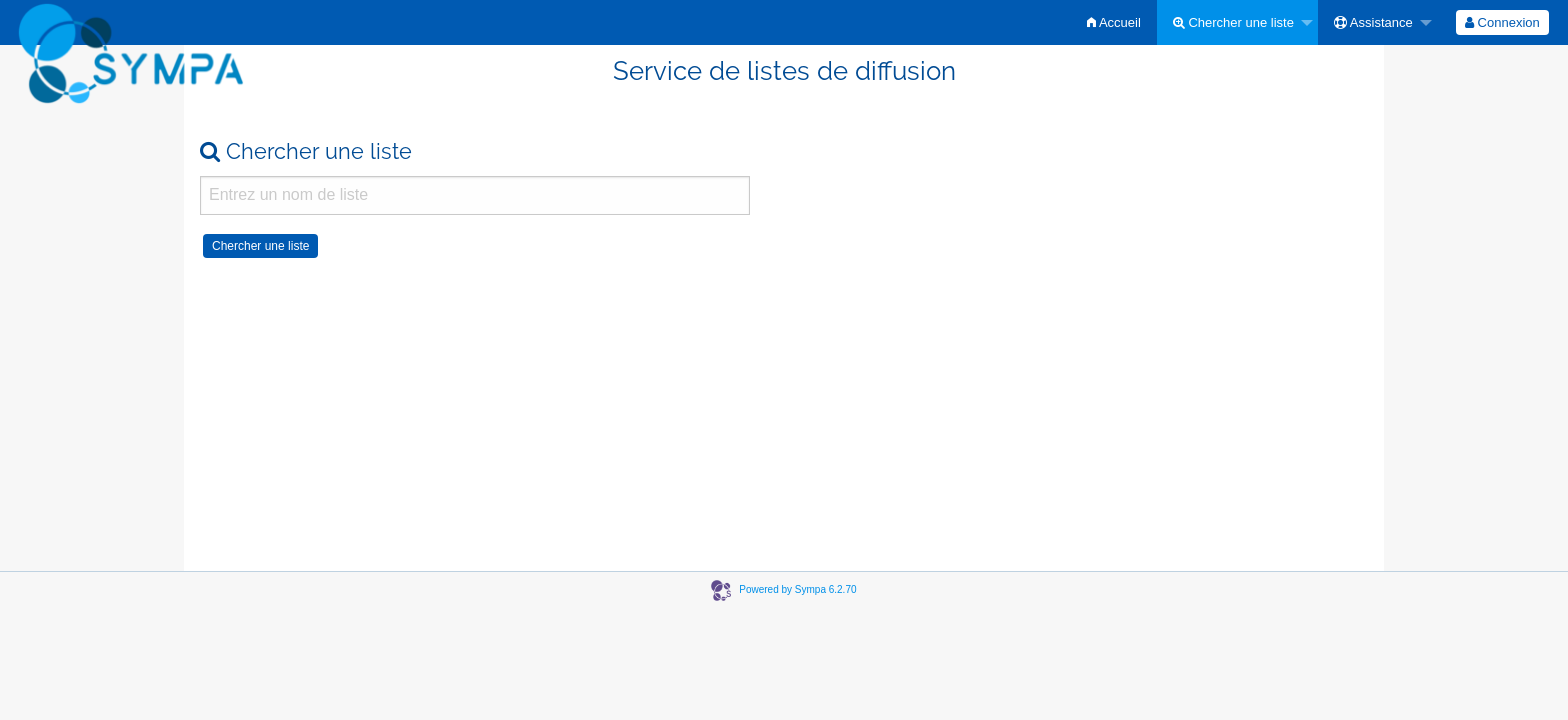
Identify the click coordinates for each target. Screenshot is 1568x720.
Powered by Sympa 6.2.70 (797, 589)
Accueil (1114, 22)
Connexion (1502, 22)
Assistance (1373, 22)
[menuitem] (1114, 22)
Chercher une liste (1233, 22)
